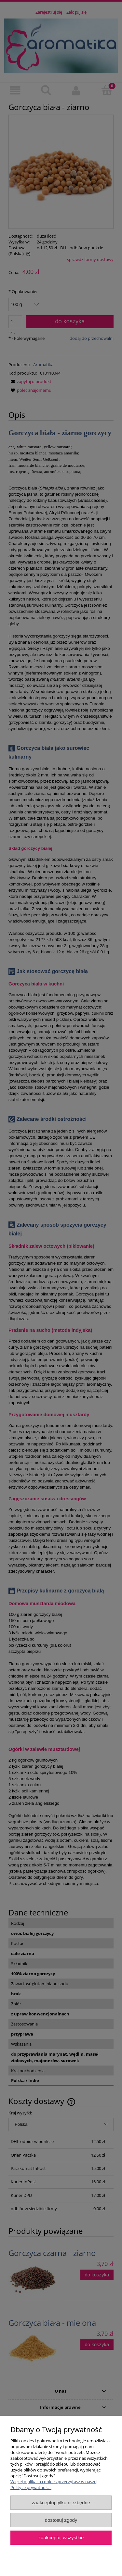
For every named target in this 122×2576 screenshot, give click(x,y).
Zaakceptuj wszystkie (61, 2537)
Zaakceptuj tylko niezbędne (61, 2502)
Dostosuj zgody (61, 2520)
